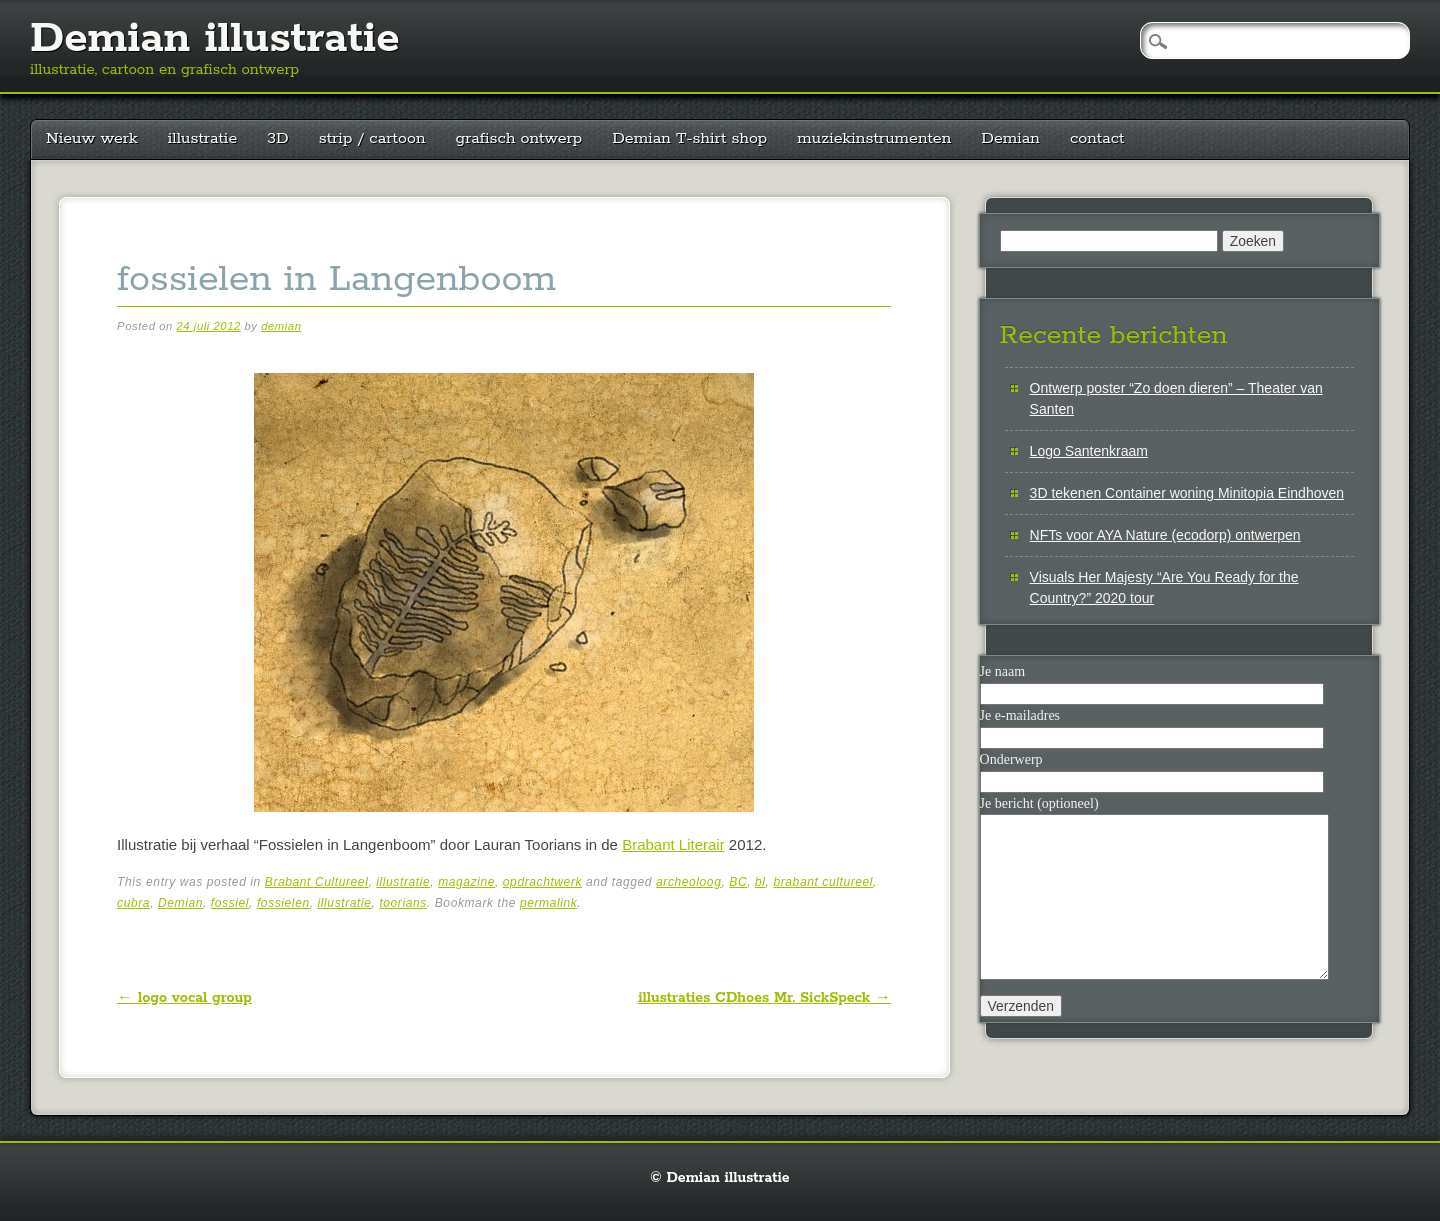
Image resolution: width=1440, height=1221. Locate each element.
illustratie (203, 138)
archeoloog (688, 882)
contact (1097, 138)
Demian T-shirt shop (689, 138)
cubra (133, 903)
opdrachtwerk (542, 882)
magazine (466, 882)
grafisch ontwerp (519, 138)
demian (281, 326)
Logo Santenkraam (1089, 451)
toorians (403, 903)
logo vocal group (184, 998)
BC (738, 882)
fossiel (230, 903)
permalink (548, 903)
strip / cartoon (372, 138)
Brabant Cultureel (317, 882)
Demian (1010, 138)
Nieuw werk (92, 138)
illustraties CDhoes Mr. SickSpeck (764, 998)
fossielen (283, 903)
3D (277, 138)
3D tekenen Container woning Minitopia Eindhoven (1187, 493)
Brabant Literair (673, 844)
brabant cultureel (823, 882)
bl (760, 882)
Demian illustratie (215, 39)
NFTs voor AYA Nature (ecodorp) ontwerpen (1165, 535)
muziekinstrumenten (874, 138)
